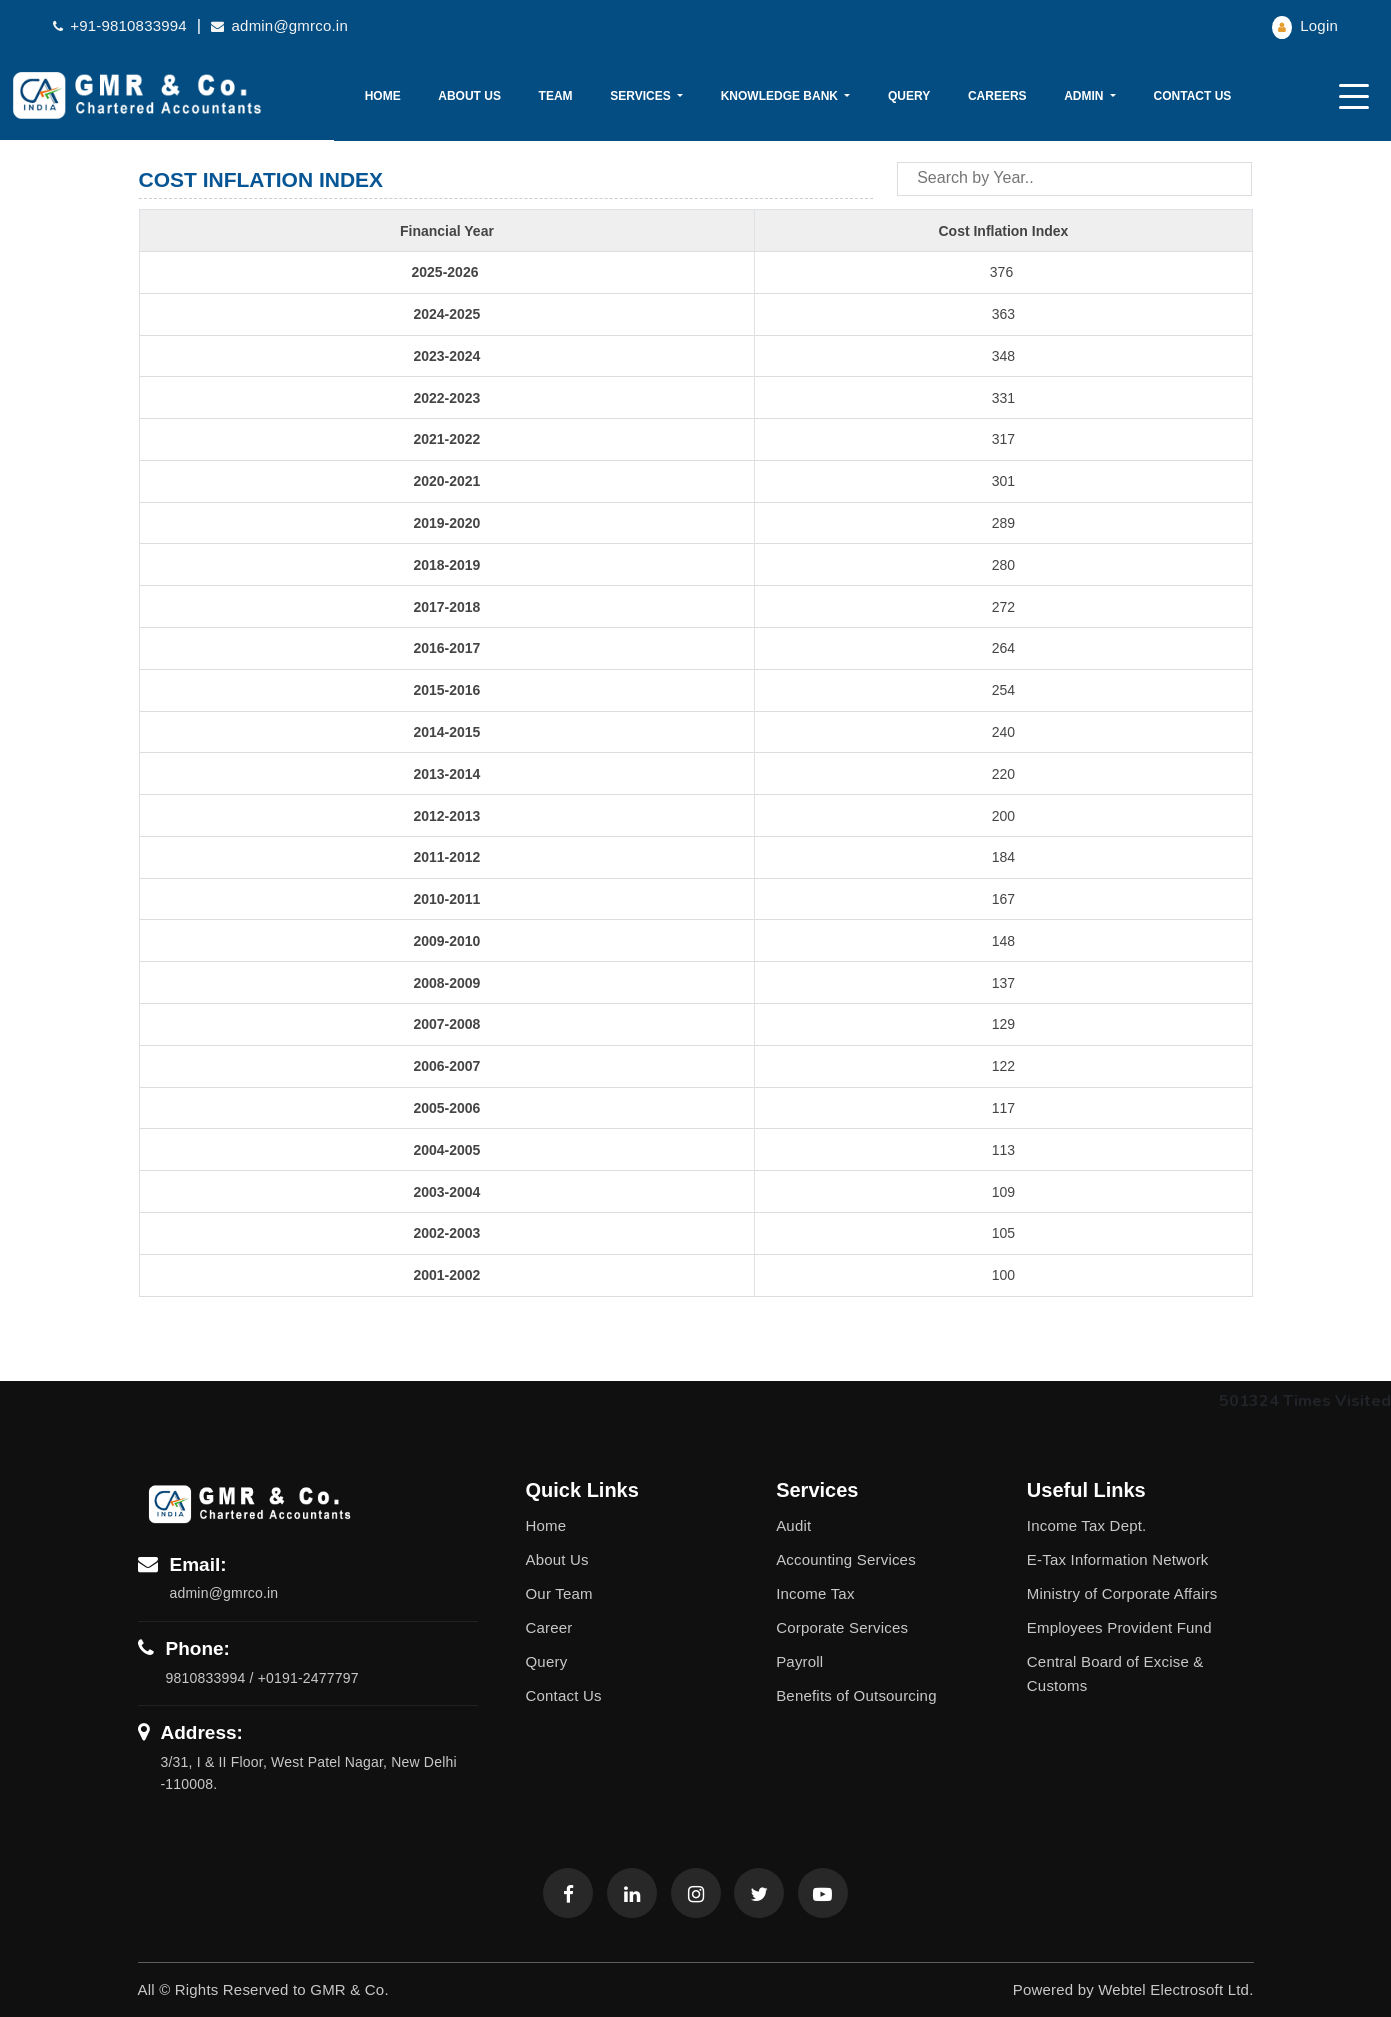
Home (383, 96)
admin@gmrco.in (279, 25)
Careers (997, 96)
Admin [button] (1085, 96)
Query (909, 96)
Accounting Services (846, 1559)
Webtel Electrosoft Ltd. (1175, 1989)
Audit (793, 1525)
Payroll (799, 1661)
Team (556, 96)
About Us (469, 96)
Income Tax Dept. (1087, 1525)
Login (1305, 25)
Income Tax (815, 1593)
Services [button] (642, 96)
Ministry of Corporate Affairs (1122, 1593)
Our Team (559, 1593)
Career (549, 1627)
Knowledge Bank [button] (781, 96)
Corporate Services (842, 1627)
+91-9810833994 (120, 25)
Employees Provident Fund (1119, 1627)
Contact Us (1193, 96)
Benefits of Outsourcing (856, 1695)
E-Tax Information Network (1118, 1559)
